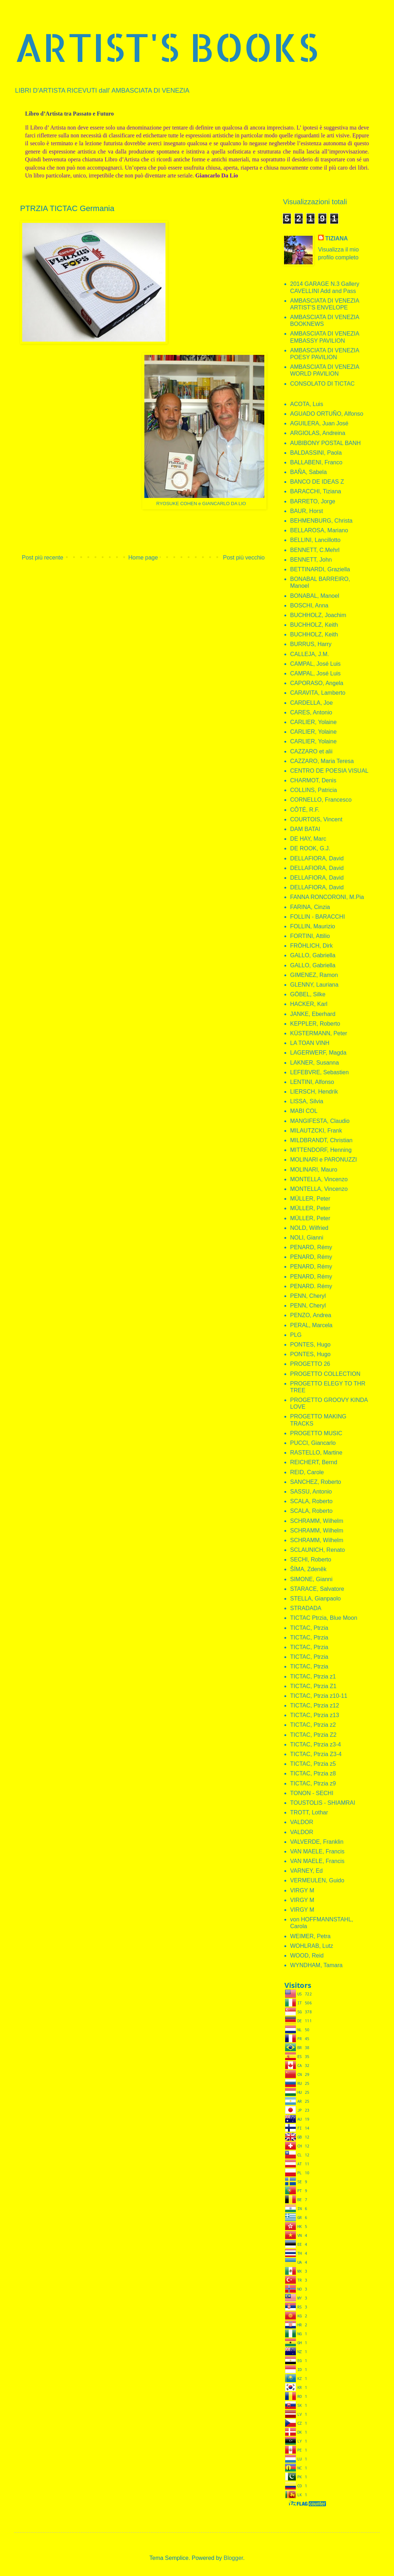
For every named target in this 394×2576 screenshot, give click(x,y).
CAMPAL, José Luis (315, 664)
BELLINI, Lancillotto (315, 540)
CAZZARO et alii (311, 751)
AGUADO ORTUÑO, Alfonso (326, 414)
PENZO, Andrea (310, 1315)
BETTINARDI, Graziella (320, 569)
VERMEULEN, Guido (317, 1880)
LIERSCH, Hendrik (314, 1092)
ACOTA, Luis (306, 404)
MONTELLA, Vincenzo (319, 1179)
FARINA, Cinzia (310, 907)
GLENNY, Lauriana (314, 985)
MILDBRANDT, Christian (321, 1140)
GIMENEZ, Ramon (314, 975)
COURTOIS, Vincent (316, 819)
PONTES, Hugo (310, 1344)
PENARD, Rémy (311, 1247)
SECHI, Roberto (310, 1559)
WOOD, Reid (306, 1955)
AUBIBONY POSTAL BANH (325, 443)
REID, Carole (307, 1472)
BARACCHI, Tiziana (315, 491)
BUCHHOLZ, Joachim (318, 615)
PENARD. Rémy (311, 1286)
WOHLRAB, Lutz (311, 1946)
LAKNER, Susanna (314, 1063)
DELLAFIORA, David (316, 858)
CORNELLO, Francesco (321, 800)
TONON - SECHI (311, 1793)
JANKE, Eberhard (312, 1014)
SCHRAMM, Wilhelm (316, 1521)
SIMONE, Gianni (311, 1579)
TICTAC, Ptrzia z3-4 (315, 1744)
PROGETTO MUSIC (316, 1433)
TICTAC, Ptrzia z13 (314, 1715)
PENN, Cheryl (308, 1296)
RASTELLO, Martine (316, 1453)
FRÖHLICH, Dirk (311, 946)
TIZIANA (336, 238)
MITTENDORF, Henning (321, 1150)
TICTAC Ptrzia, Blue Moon (323, 1618)
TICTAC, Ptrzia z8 (313, 1773)
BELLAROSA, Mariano (319, 530)
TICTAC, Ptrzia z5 (313, 1764)
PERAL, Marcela (311, 1325)
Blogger (233, 2558)
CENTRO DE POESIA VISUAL (329, 771)
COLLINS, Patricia (313, 790)
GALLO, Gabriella (312, 955)
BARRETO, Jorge (312, 501)
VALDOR (301, 1822)
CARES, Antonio (311, 712)
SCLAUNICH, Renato (317, 1550)
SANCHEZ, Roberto (315, 1482)
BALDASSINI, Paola (316, 453)
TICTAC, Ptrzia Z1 (313, 1686)
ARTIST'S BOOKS (166, 47)
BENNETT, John (311, 560)
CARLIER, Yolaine (313, 722)
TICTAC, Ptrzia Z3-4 (316, 1754)
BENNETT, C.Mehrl (315, 550)
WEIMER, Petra (310, 1936)
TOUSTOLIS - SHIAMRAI (322, 1803)
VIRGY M (302, 1890)
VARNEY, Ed (306, 1871)
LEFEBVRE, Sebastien (319, 1072)
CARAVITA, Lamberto (317, 693)
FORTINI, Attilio (310, 936)
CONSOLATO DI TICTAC (322, 384)
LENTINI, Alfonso (312, 1082)
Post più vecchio (244, 557)
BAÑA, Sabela (308, 472)
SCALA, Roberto (311, 1501)
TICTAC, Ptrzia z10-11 (318, 1696)
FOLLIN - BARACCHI (317, 917)
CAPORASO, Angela (316, 683)
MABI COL (303, 1111)
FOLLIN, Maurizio (312, 926)
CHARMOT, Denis (313, 780)
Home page (143, 557)
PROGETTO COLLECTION (325, 1374)
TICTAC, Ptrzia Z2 (313, 1735)
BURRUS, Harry (311, 644)
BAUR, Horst (306, 511)
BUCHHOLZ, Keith (314, 625)
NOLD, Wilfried (309, 1228)
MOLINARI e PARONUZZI (323, 1160)
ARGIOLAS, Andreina (317, 433)
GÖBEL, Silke (308, 994)
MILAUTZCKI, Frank (316, 1131)
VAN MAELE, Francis (317, 1851)
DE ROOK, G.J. (310, 848)
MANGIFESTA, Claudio (320, 1121)
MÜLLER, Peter (310, 1199)
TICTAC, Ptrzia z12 (314, 1705)
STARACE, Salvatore (317, 1589)
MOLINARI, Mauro (313, 1170)
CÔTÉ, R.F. (304, 810)
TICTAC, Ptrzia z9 (313, 1783)
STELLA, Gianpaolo (315, 1598)
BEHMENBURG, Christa (321, 521)
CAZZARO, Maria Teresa (322, 761)
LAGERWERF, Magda (318, 1053)
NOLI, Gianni (306, 1238)
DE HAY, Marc (308, 839)
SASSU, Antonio (311, 1492)
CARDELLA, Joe (311, 703)
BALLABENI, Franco (316, 462)
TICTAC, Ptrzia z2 (313, 1725)
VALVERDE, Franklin (316, 1842)
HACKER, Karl (308, 1004)
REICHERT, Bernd (313, 1462)
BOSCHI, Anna (309, 605)
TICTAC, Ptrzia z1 (313, 1676)
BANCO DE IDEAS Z (317, 482)
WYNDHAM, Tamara (316, 1965)
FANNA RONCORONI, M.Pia (327, 897)
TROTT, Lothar (309, 1812)
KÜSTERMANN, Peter (318, 1033)
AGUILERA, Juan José (319, 423)
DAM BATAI (305, 829)
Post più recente (42, 557)
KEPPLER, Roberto (315, 1024)
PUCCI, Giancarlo (313, 1443)
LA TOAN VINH (310, 1043)
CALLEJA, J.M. (309, 654)
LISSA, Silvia (306, 1101)
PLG (296, 1335)
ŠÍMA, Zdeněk (308, 1569)
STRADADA (305, 1608)
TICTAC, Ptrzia (309, 1628)
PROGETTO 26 (310, 1364)
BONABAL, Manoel (314, 596)
